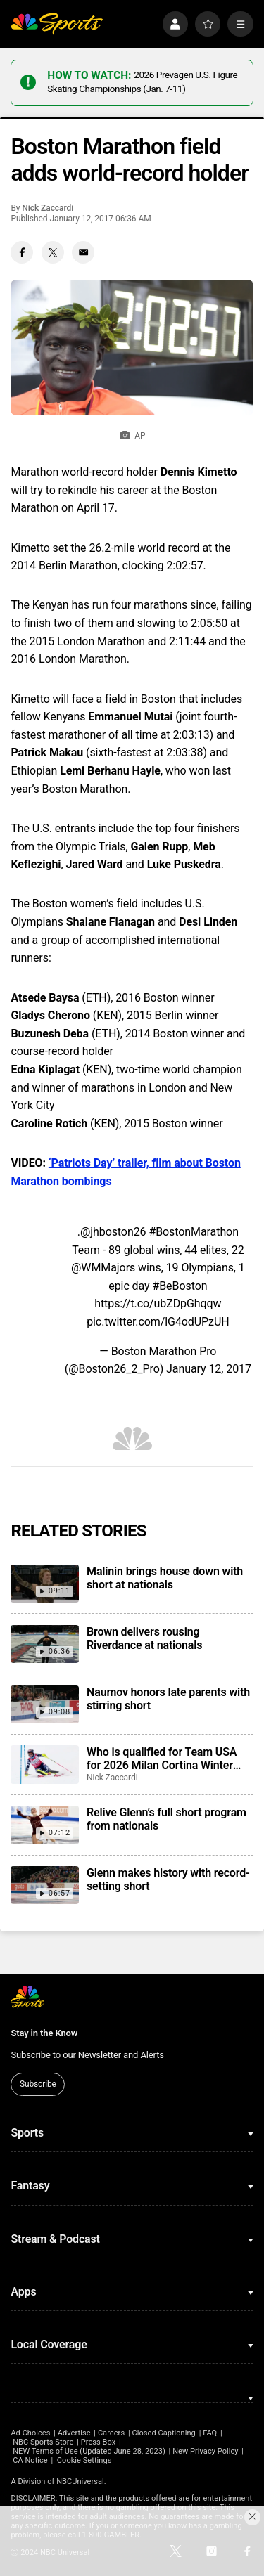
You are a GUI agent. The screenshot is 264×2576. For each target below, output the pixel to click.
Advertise (74, 2433)
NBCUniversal (80, 2481)
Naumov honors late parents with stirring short (168, 1698)
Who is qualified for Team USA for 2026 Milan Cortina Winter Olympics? (162, 1758)
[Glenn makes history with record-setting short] (44, 1885)
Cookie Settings (84, 2460)
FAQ (210, 2433)
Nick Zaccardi (47, 208)
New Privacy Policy (205, 2451)
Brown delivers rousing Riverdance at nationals (144, 1638)
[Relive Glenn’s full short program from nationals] (44, 1825)
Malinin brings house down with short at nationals (165, 1578)
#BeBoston (179, 1286)
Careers (111, 2433)
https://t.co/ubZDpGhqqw (157, 1303)
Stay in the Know (44, 2033)
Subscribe (38, 2084)
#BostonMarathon (194, 1231)
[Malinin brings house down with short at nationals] (44, 1584)
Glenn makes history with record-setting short (168, 1879)
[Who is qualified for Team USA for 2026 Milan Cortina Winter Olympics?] (44, 1764)
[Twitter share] (53, 252)
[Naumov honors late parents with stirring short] (44, 1704)
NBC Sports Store (43, 2442)
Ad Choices (30, 2433)
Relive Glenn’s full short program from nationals (166, 1819)
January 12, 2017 (208, 1369)
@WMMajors (103, 1267)
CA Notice (30, 2460)
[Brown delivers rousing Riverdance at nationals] (44, 1644)
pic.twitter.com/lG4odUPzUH (158, 1321)
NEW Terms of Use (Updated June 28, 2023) (89, 2451)
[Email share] (83, 252)
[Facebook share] (22, 252)
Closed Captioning (163, 2433)
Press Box (98, 2442)
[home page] (57, 24)
